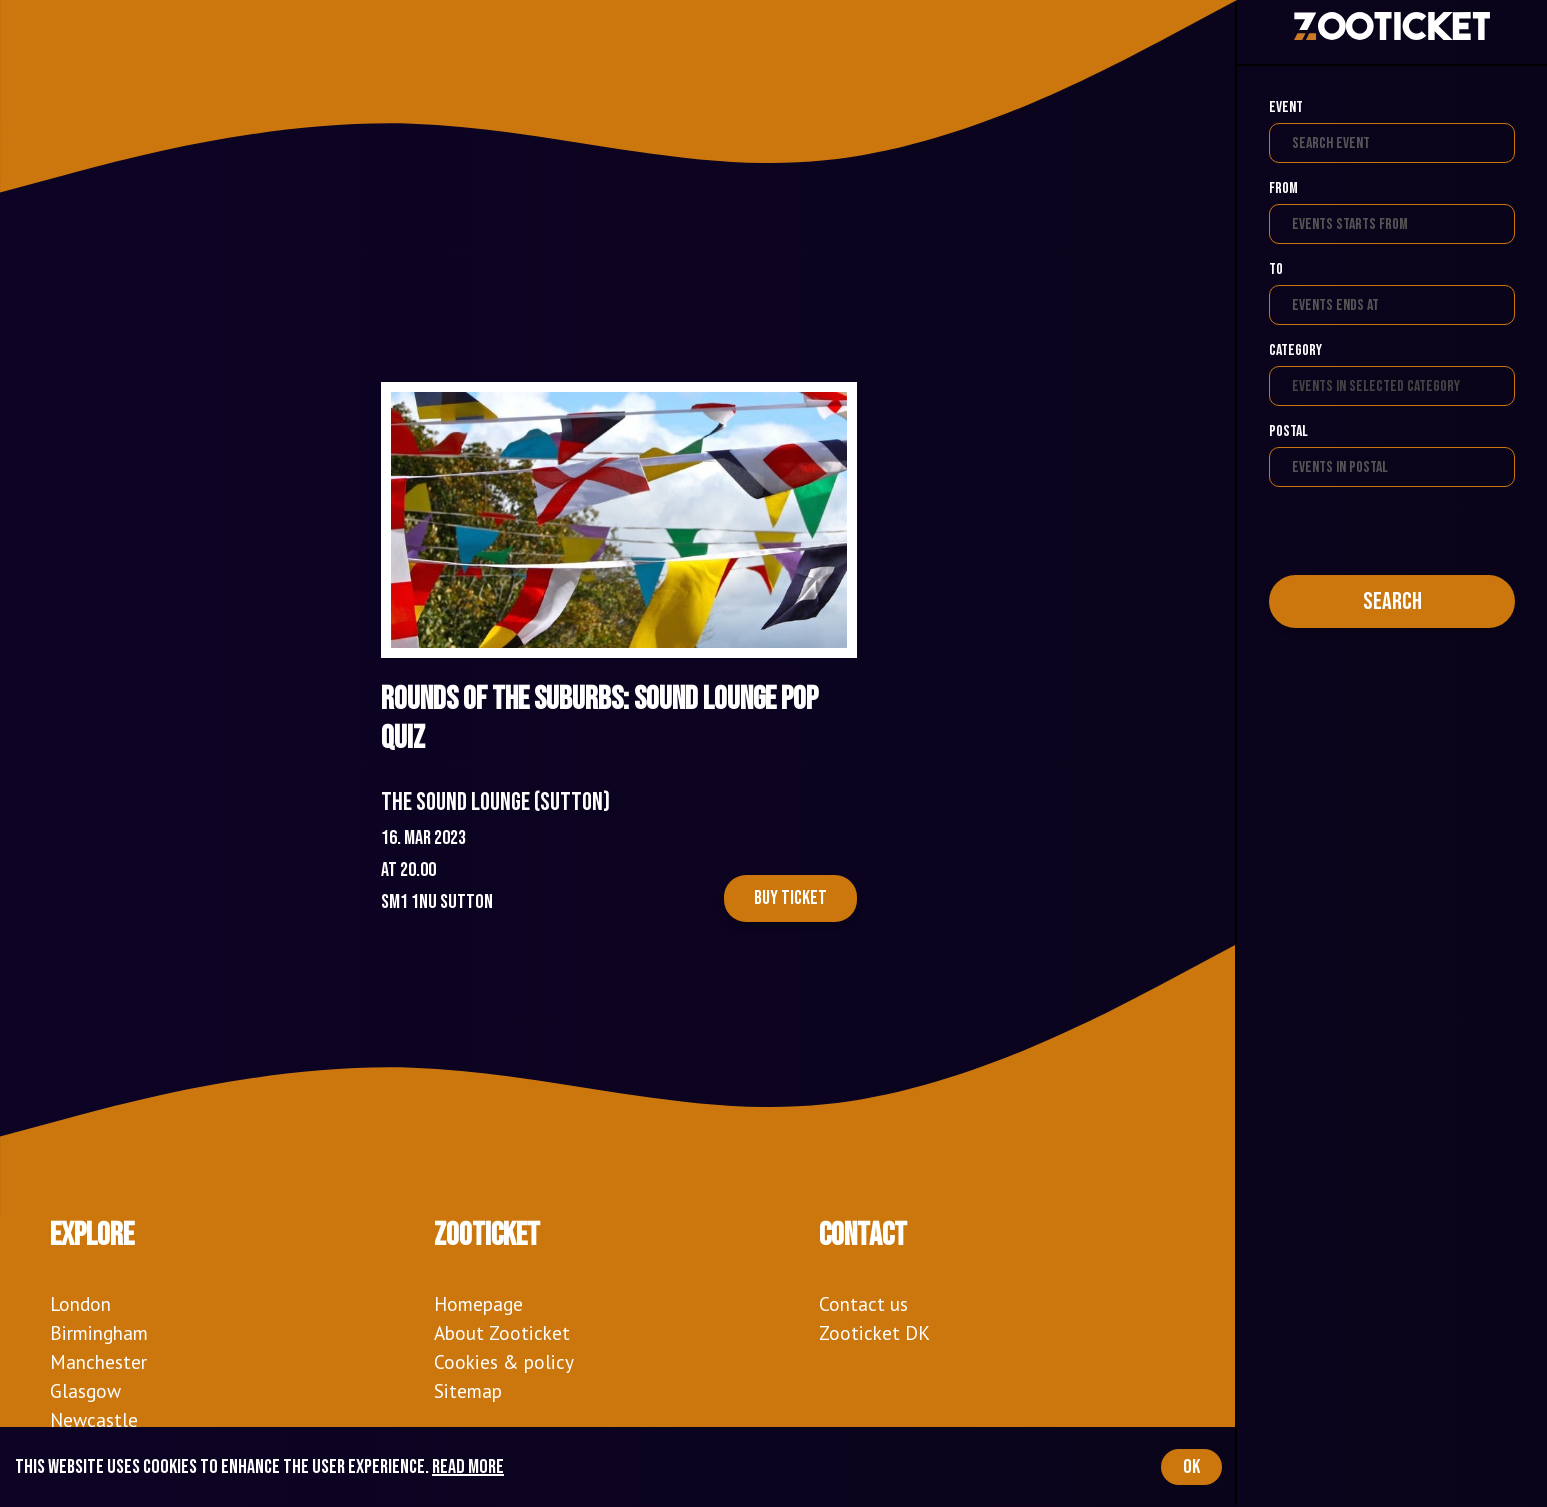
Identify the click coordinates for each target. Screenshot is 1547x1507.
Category (1295, 350)
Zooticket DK (874, 1332)
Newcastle (94, 1419)
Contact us (863, 1303)
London (80, 1303)
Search (1392, 601)
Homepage (478, 1303)
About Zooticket (502, 1332)
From (1283, 188)
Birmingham (99, 1332)
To (1276, 269)
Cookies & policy (504, 1361)
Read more (468, 1467)
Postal (1288, 431)
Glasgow (85, 1390)
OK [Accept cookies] (1191, 1467)
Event (1286, 107)
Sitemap (468, 1390)
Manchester (98, 1361)
